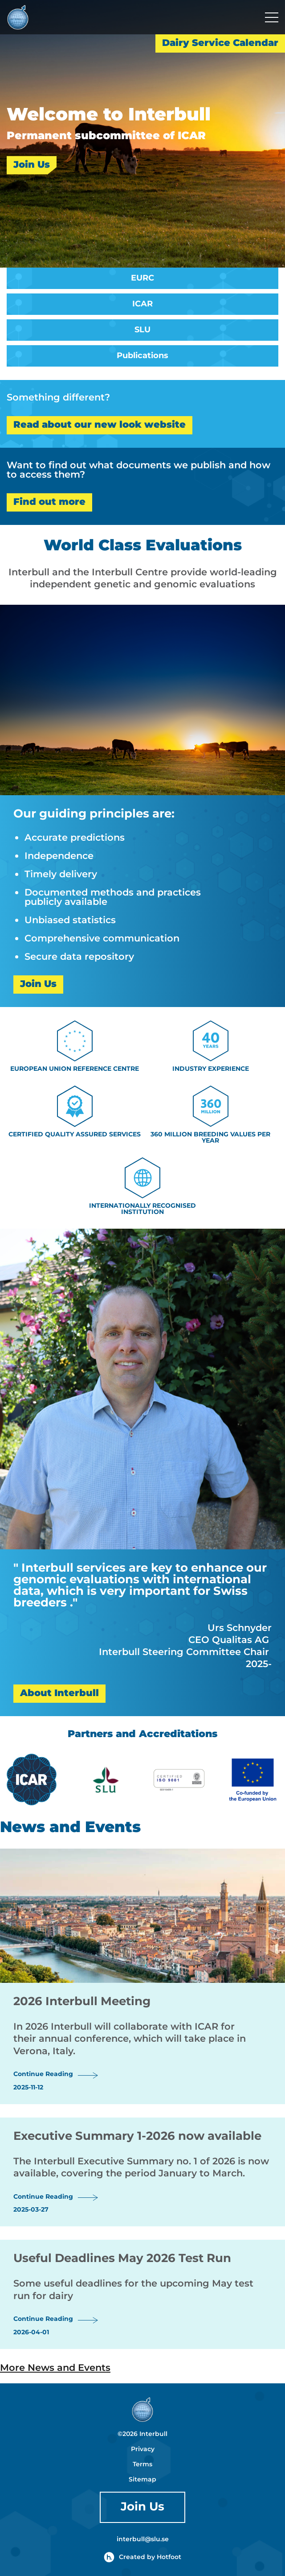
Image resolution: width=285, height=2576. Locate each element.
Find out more (49, 502)
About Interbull (59, 1693)
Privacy (143, 2449)
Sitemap (142, 2480)
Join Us (31, 165)
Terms (142, 2464)
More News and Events (55, 2368)
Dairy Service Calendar (220, 43)
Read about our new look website (99, 425)
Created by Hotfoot (142, 2557)
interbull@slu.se (143, 2539)
